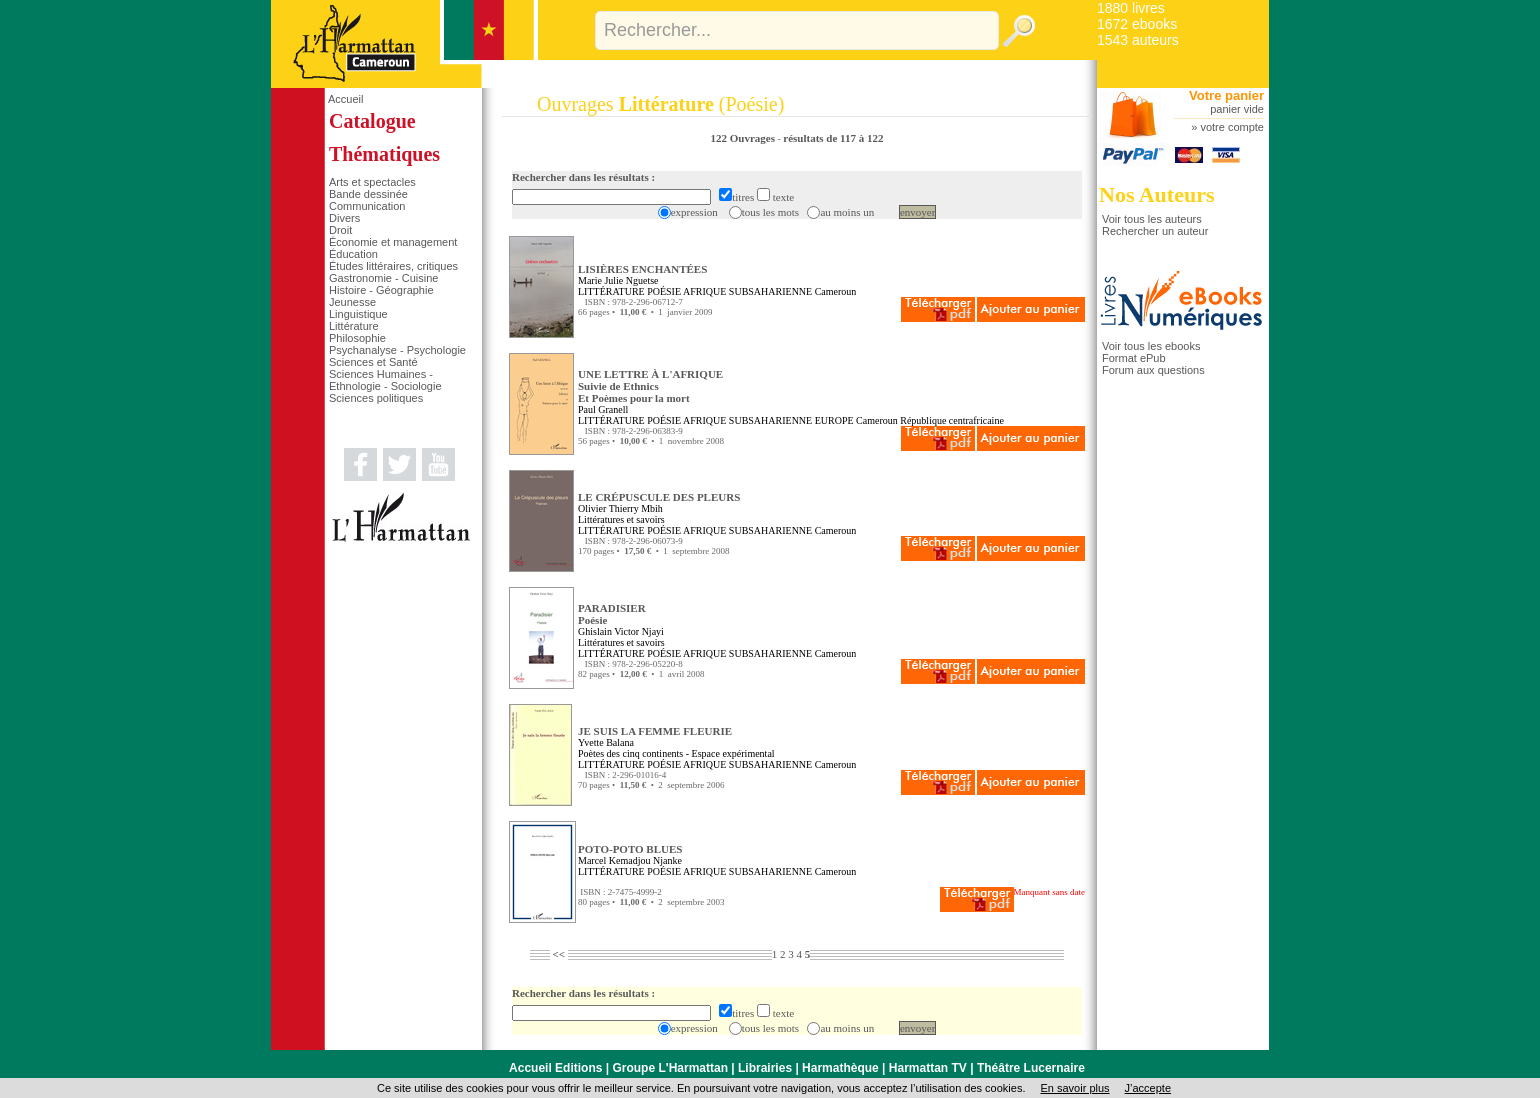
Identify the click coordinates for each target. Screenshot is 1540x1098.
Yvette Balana (606, 742)
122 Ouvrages (744, 138)
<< (558, 954)
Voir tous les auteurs (1152, 219)
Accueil (345, 99)
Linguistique (358, 314)
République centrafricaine (952, 420)
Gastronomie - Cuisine (383, 278)
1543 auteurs (1138, 40)
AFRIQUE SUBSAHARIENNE (747, 291)
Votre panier (1226, 95)
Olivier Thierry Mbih (620, 508)
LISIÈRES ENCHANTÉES (642, 269)
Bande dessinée (368, 194)
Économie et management (393, 242)
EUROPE (834, 420)
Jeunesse (352, 302)
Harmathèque (840, 1068)
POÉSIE (664, 291)
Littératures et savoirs (621, 519)
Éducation (353, 254)
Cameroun (836, 291)
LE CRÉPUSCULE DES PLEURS (659, 497)
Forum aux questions (1153, 370)
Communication (367, 206)
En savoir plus (1074, 1088)
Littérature (354, 326)
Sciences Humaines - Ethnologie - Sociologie (385, 380)
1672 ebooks (1137, 24)
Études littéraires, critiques (393, 266)
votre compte (1232, 127)
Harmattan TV (928, 1068)
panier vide (1237, 109)
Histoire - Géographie (381, 290)
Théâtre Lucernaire (1031, 1068)
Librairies (765, 1068)
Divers (344, 218)
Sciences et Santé (373, 362)
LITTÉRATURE (611, 291)
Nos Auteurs (1157, 194)
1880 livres (1131, 8)
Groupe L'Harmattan (670, 1068)
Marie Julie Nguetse (618, 280)
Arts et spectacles (372, 182)
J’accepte (1148, 1088)
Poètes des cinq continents (630, 753)
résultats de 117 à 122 (833, 138)
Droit (340, 230)
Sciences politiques (376, 398)
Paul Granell (603, 409)
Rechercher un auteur (1155, 231)
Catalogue (372, 121)
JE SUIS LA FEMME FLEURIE (655, 731)
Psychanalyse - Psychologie (397, 350)
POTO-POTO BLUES (630, 849)
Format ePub (1134, 358)
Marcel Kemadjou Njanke (630, 860)
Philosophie (357, 338)
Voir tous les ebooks (1151, 346)
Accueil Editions (555, 1068)
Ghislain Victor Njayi (621, 631)
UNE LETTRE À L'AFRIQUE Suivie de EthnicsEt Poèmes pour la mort (650, 386)
